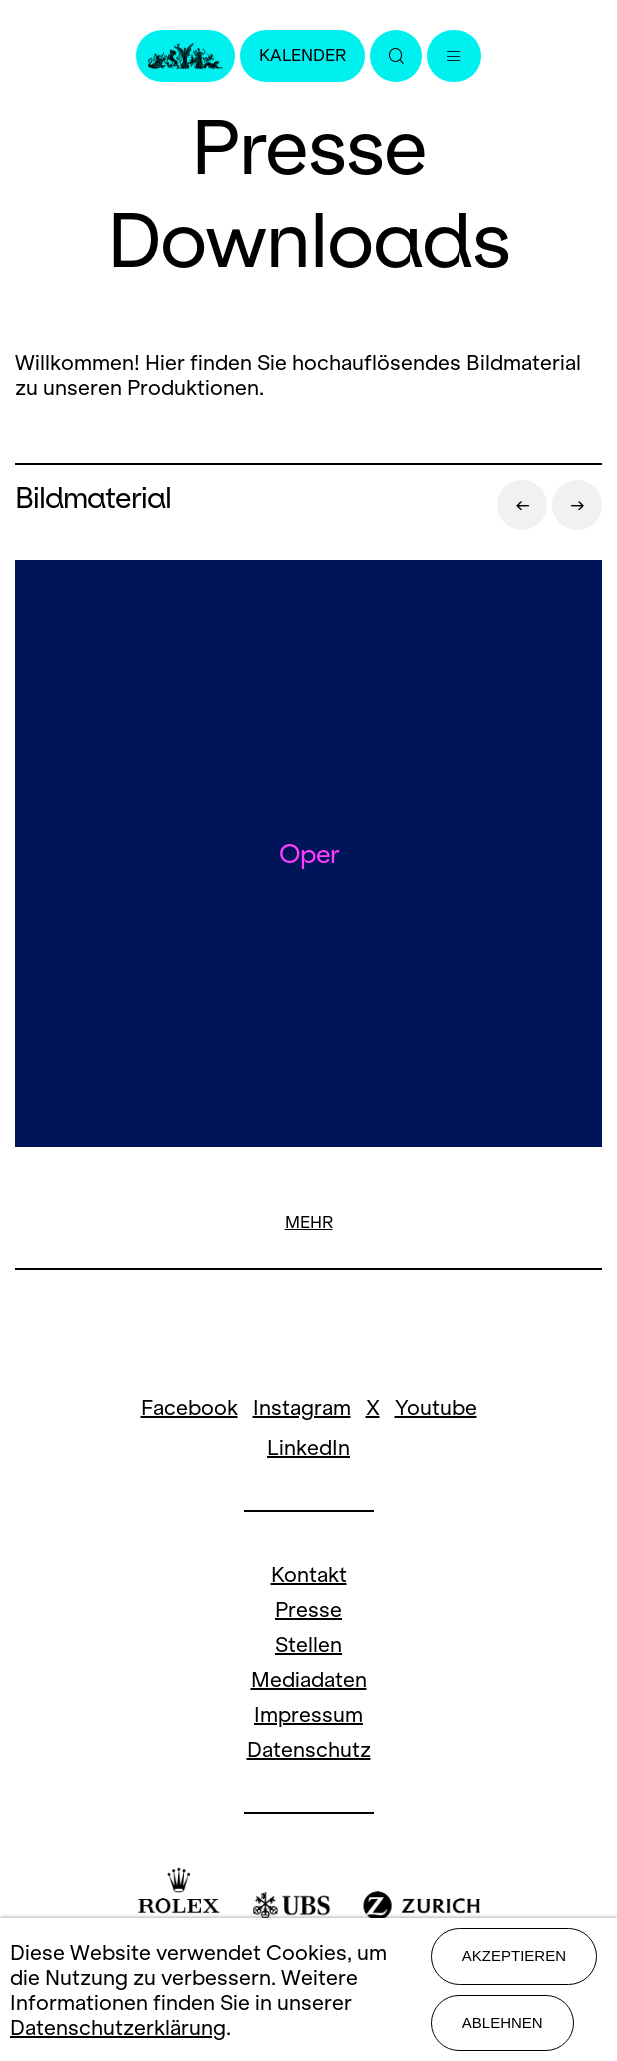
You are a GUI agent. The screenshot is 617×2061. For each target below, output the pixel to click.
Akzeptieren (514, 1955)
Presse (308, 1609)
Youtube (436, 1407)
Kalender (302, 55)
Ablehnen (502, 2022)
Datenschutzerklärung (118, 2027)
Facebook (189, 1407)
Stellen (308, 1644)
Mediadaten (309, 1679)
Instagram (302, 1407)
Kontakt (309, 1574)
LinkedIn (308, 1447)
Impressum (308, 1714)
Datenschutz (309, 1749)
